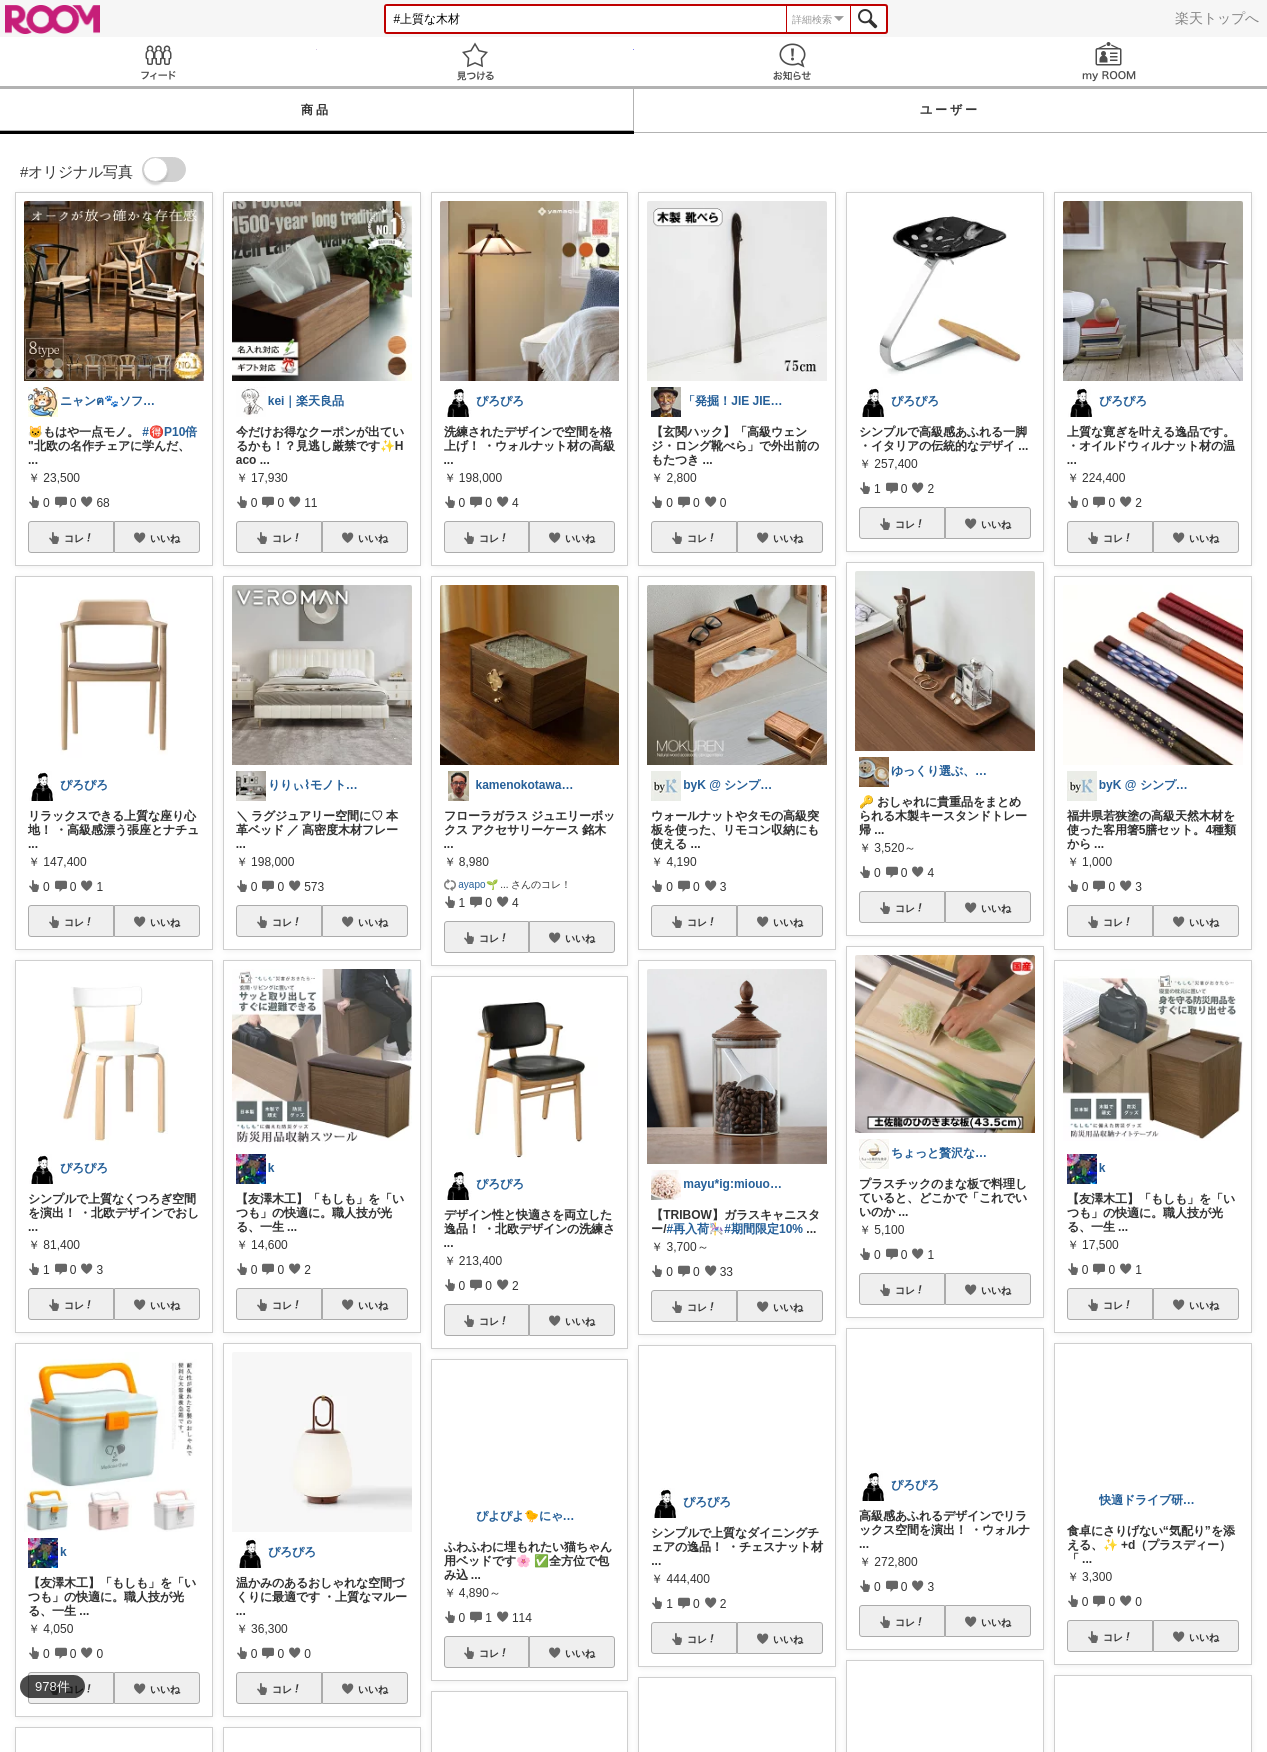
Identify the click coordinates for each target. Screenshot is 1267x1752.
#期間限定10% (763, 1229)
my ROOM (1108, 61)
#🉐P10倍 (169, 432)
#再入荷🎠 (696, 1229)
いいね (165, 538)
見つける (475, 61)
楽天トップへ (1217, 18)
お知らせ (792, 61)
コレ (79, 538)
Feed (158, 61)
